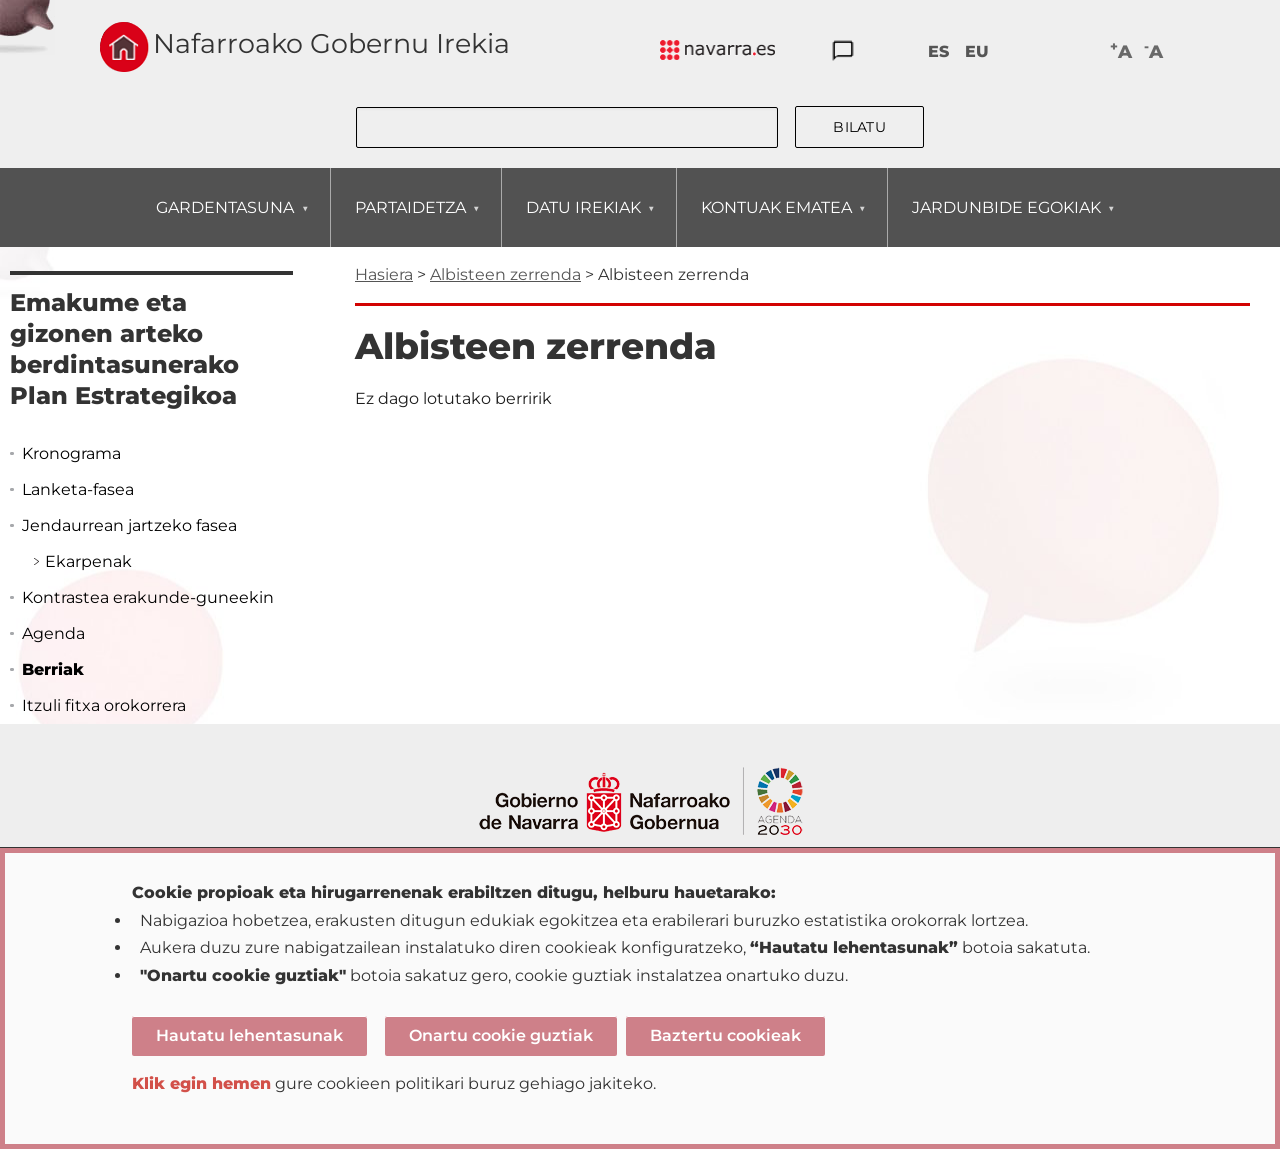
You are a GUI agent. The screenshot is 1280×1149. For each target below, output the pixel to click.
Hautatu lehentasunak (249, 1035)
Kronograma (71, 453)
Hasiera (384, 274)
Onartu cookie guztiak (501, 1035)
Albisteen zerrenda (505, 274)
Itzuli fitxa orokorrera (104, 705)
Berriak (53, 669)
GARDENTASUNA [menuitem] (224, 222)
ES (938, 51)
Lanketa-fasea (78, 489)
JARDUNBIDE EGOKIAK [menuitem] (1006, 222)
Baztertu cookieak (725, 1035)
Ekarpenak (88, 561)
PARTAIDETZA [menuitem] (410, 222)
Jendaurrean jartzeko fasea (129, 525)
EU (977, 51)
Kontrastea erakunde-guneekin (148, 597)
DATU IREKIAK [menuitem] (583, 222)
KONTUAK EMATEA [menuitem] (776, 222)
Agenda (53, 633)
